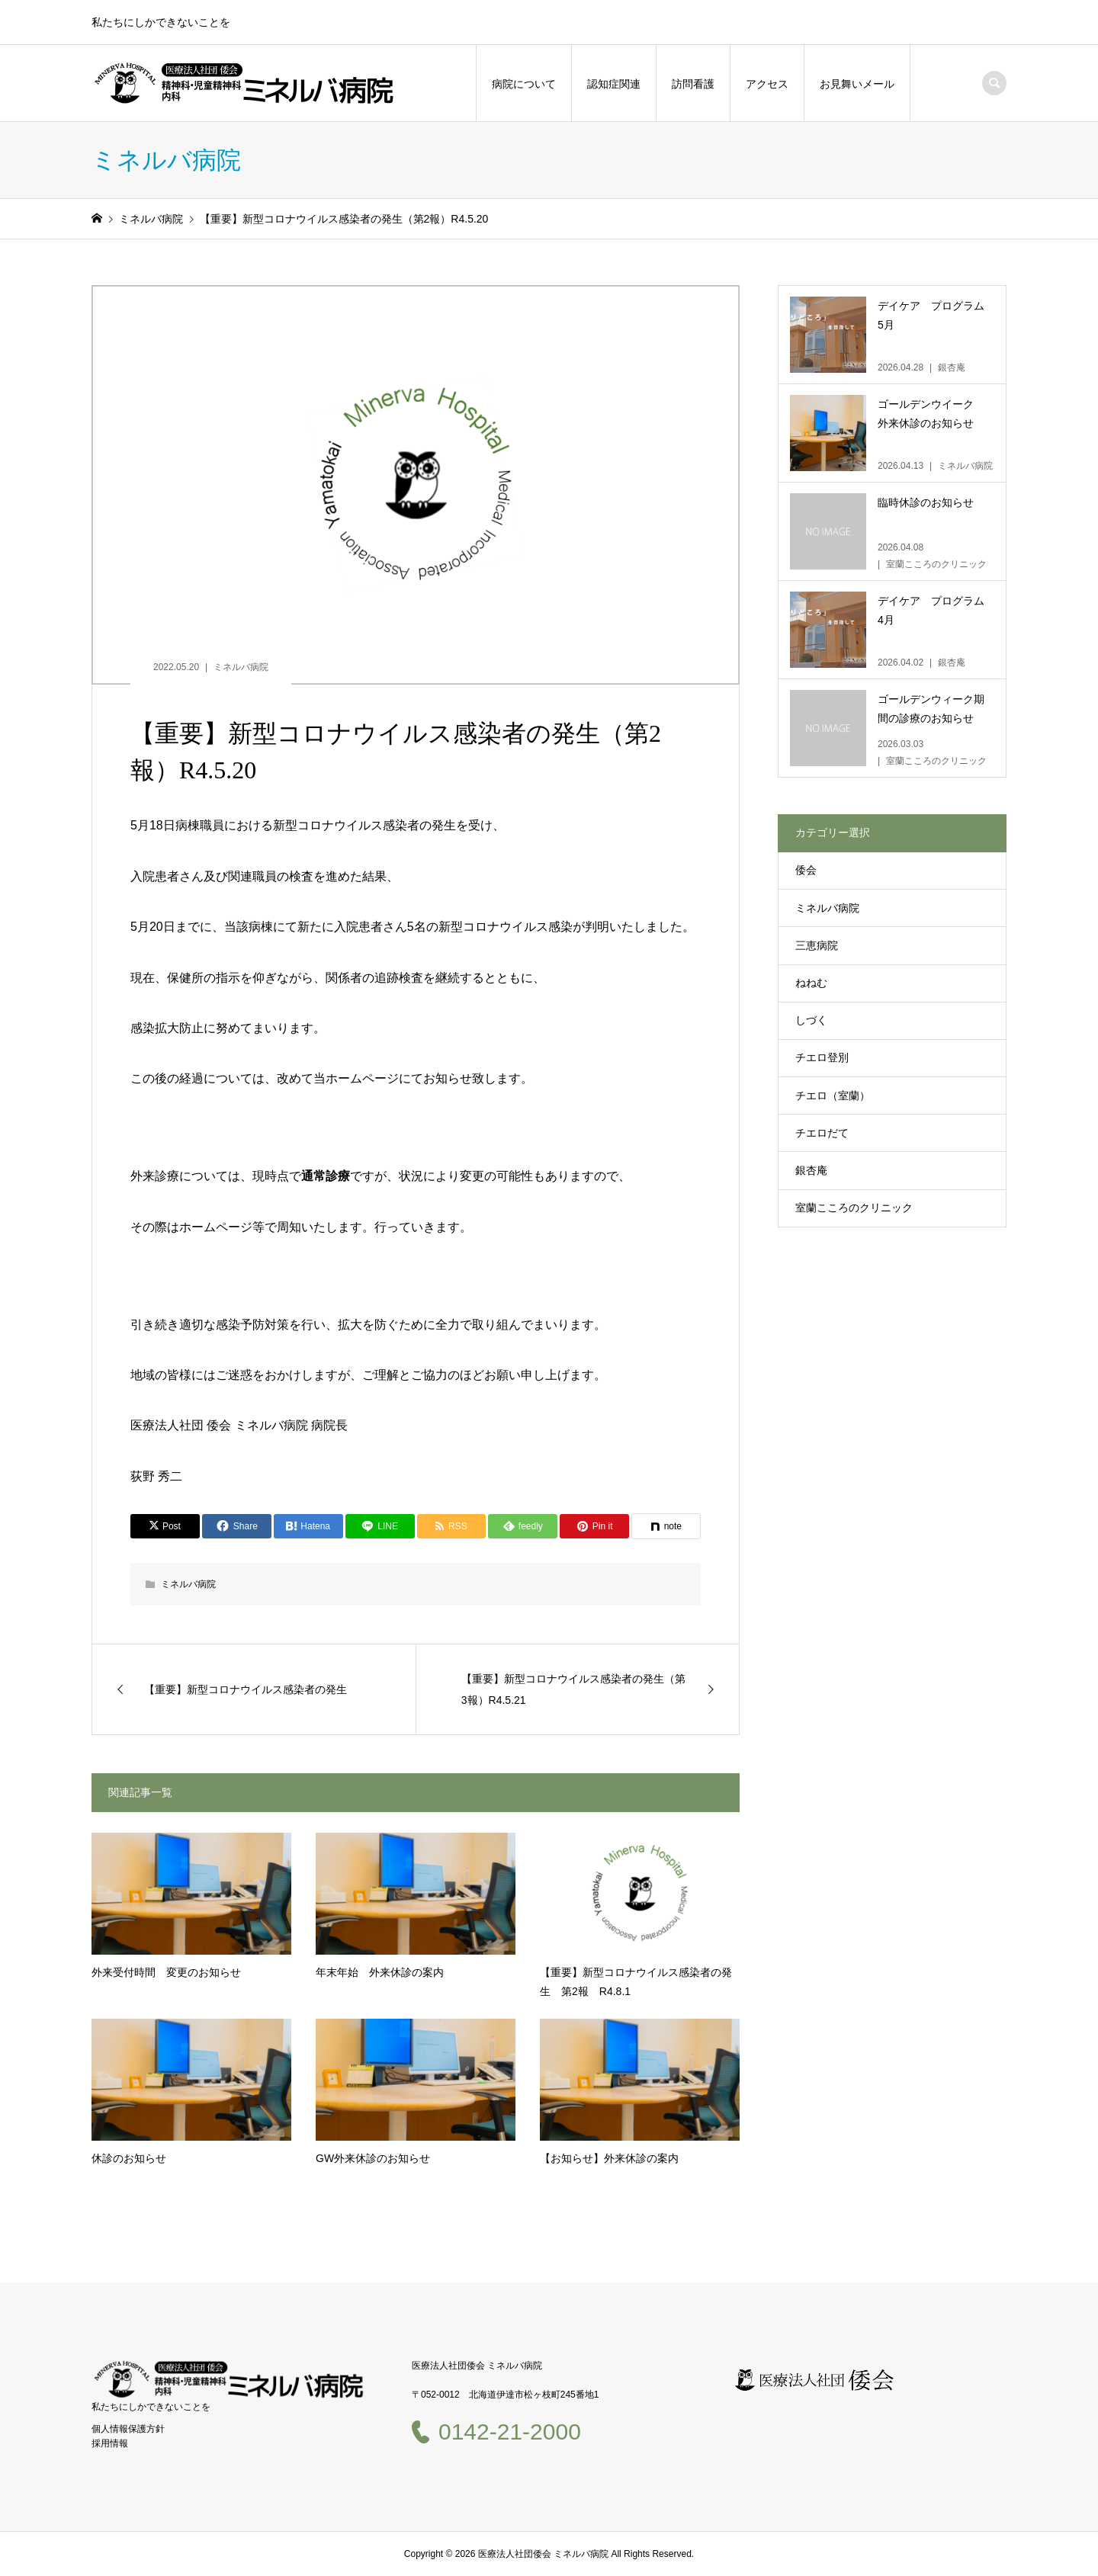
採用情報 (110, 2443)
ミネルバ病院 (241, 667)
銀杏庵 (811, 1170)
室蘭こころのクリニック (854, 1207)
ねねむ (811, 983)
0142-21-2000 (509, 2431)
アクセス (767, 84)
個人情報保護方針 (128, 2429)
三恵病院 (816, 945)
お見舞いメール (857, 84)
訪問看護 (693, 84)
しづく (811, 1020)
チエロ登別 (822, 1057)
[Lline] (380, 1526)
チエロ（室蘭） (832, 1095)
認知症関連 (613, 84)
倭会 (806, 870)
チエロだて (822, 1133)
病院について (524, 84)
